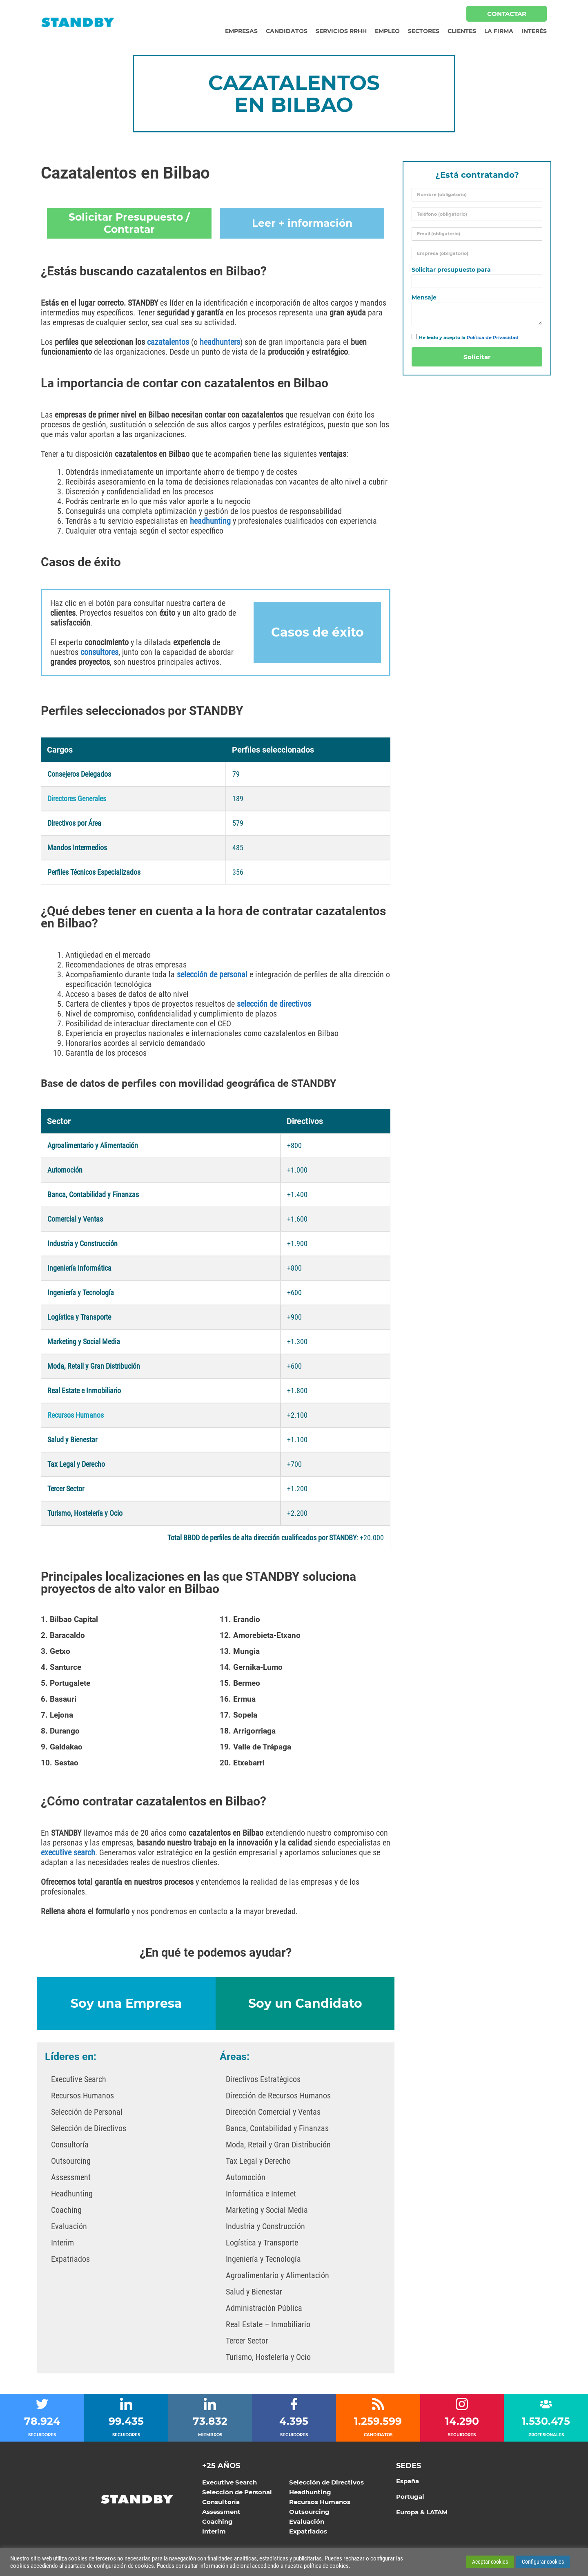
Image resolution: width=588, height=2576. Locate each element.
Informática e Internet (261, 2193)
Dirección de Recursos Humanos (278, 2095)
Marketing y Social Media (267, 2210)
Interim (62, 2243)
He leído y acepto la (469, 337)
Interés (534, 31)
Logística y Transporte (262, 2243)
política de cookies (326, 2565)
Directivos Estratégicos (263, 2079)
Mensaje (424, 297)
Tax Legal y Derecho (258, 2161)
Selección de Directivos (88, 2128)
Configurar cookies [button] (543, 2561)
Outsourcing (71, 2161)
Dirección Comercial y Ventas (273, 2112)
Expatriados (70, 2259)
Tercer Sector (247, 2341)
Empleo (387, 31)
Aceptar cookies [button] (490, 2561)
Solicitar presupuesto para (451, 269)
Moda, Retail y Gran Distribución (278, 2144)
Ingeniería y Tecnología (263, 2259)
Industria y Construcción (265, 2226)
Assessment (71, 2177)
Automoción (245, 2177)
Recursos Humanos (82, 2095)
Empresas (241, 31)
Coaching (66, 2210)
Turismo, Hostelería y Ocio (268, 2357)
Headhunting (72, 2193)
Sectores (423, 31)
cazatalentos (168, 342)
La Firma (498, 31)
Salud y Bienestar (254, 2292)
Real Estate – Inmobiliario (268, 2324)
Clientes (462, 31)
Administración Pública (264, 2308)
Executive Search (78, 2079)
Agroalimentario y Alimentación (277, 2275)
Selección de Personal (86, 2112)
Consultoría (70, 2144)
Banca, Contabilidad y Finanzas (277, 2128)
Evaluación (69, 2226)
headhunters (220, 342)
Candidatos (286, 31)
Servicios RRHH (341, 31)
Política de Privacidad (493, 337)
